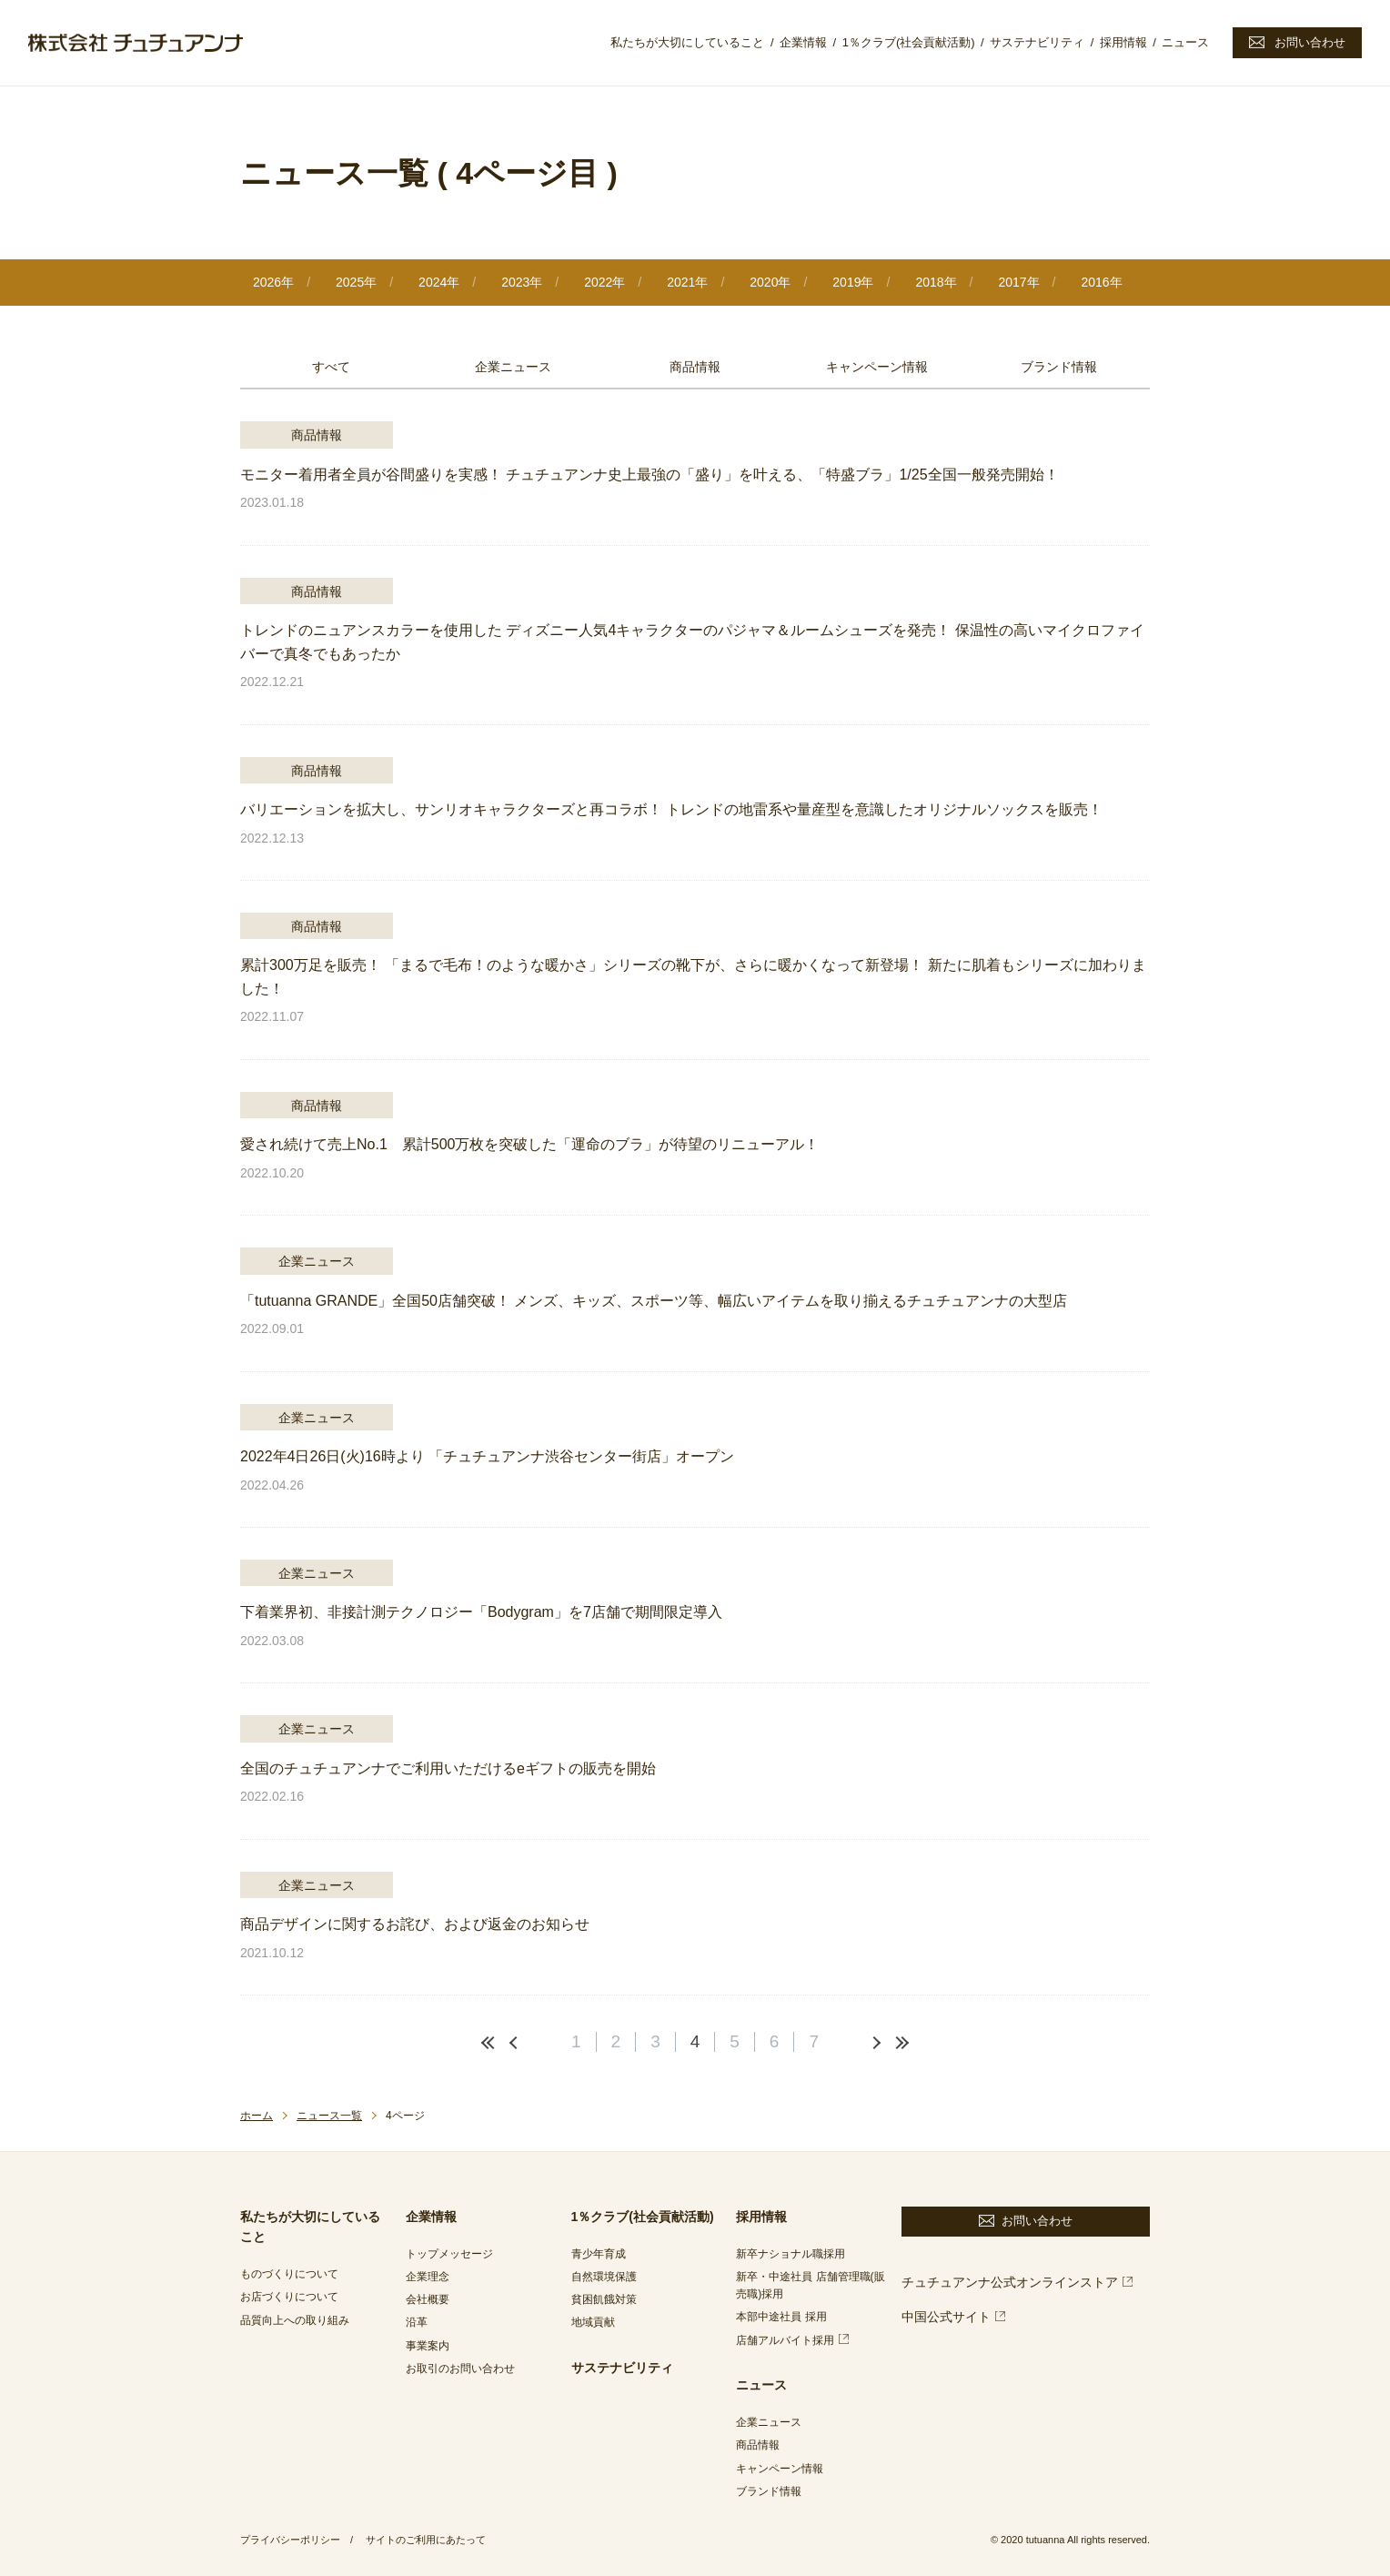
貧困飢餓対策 (604, 2299)
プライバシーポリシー (290, 2539)
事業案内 (427, 2345)
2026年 (273, 282)
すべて (331, 366)
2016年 (1101, 282)
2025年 (356, 282)
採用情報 (1123, 42)
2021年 (687, 282)
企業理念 (427, 2276)
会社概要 (427, 2299)
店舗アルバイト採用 (785, 2340)
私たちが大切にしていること (687, 42)
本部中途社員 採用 (781, 2316)
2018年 (935, 282)
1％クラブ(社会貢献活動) (908, 42)
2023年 (521, 282)
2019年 (852, 282)
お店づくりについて (289, 2296)
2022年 (604, 282)
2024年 (438, 282)
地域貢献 (593, 2322)
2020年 (770, 282)
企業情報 (803, 42)
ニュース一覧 (329, 2115)
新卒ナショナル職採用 (790, 2254)
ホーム (256, 2115)
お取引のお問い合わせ (460, 2368)
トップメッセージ (449, 2254)
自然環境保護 (604, 2276)
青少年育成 (598, 2254)
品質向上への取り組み (294, 2320)
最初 (490, 2042)
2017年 (1018, 282)
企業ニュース (513, 366)
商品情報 (695, 366)
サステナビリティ (1037, 42)
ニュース (1185, 42)
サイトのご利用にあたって (426, 2539)
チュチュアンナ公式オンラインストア (1009, 2282)
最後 (899, 2042)
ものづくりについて (289, 2274)
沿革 (417, 2322)
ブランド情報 (1059, 366)
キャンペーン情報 (877, 366)
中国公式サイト (946, 2316)
